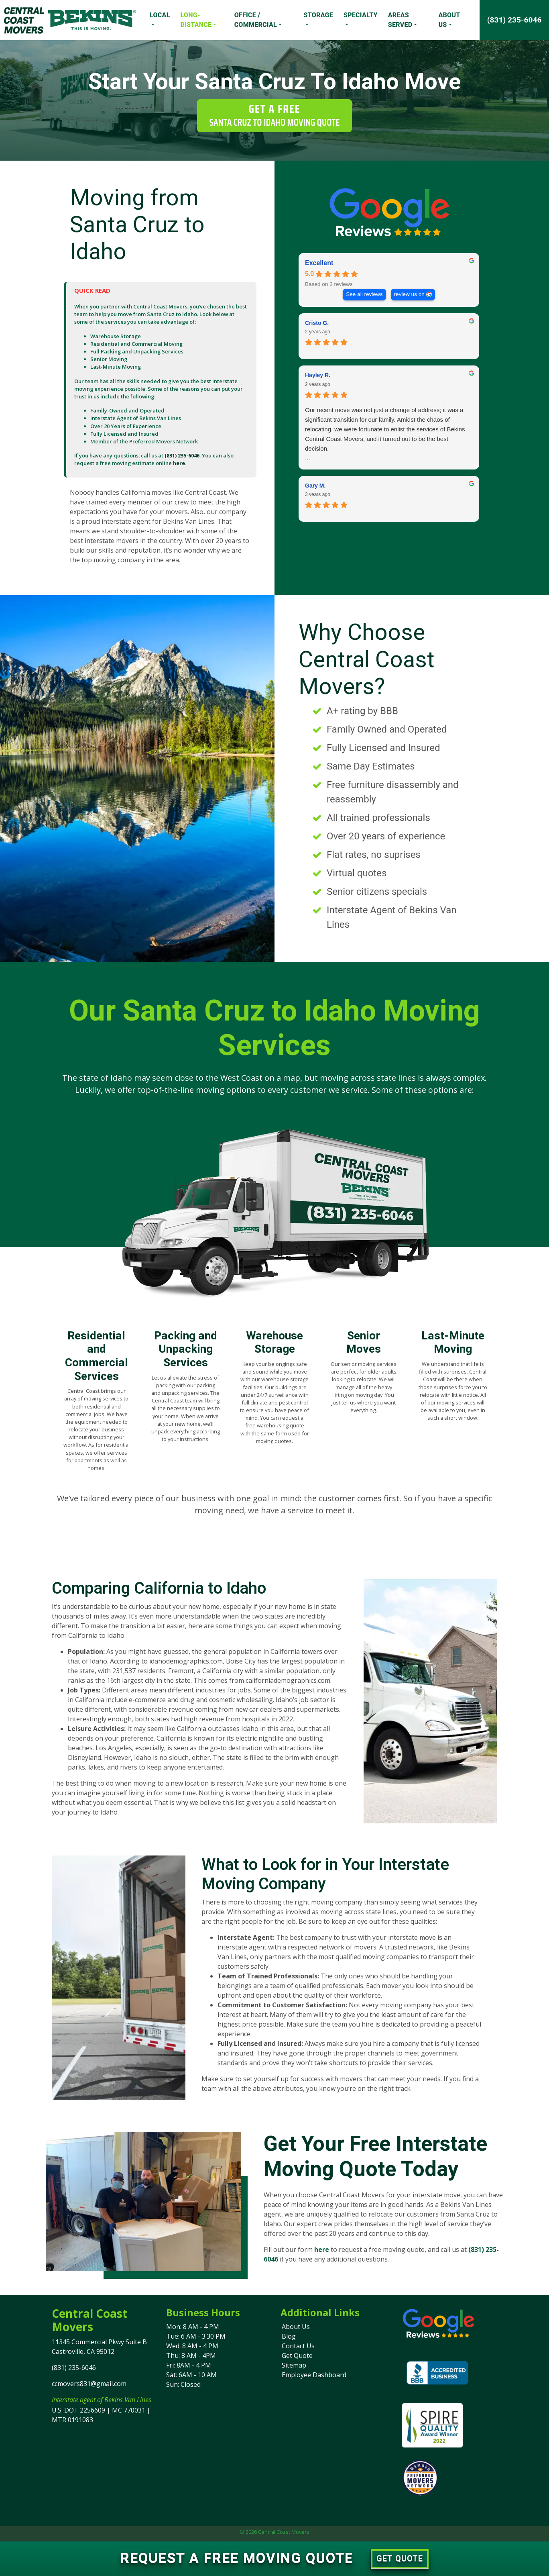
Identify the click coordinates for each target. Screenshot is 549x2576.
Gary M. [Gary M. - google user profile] (315, 485)
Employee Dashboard (314, 2374)
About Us (449, 20)
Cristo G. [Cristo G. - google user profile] (317, 323)
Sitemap (294, 2365)
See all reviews (364, 294)
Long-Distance (196, 20)
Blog (289, 2336)
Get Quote (297, 2355)
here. (180, 463)
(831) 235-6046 (514, 19)
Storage (318, 15)
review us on (409, 294)
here (321, 2249)
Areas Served (400, 20)
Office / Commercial (255, 20)
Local (160, 15)
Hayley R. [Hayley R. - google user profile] (317, 375)
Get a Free (274, 115)
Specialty (361, 15)
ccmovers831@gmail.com (89, 2383)
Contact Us (298, 2345)
